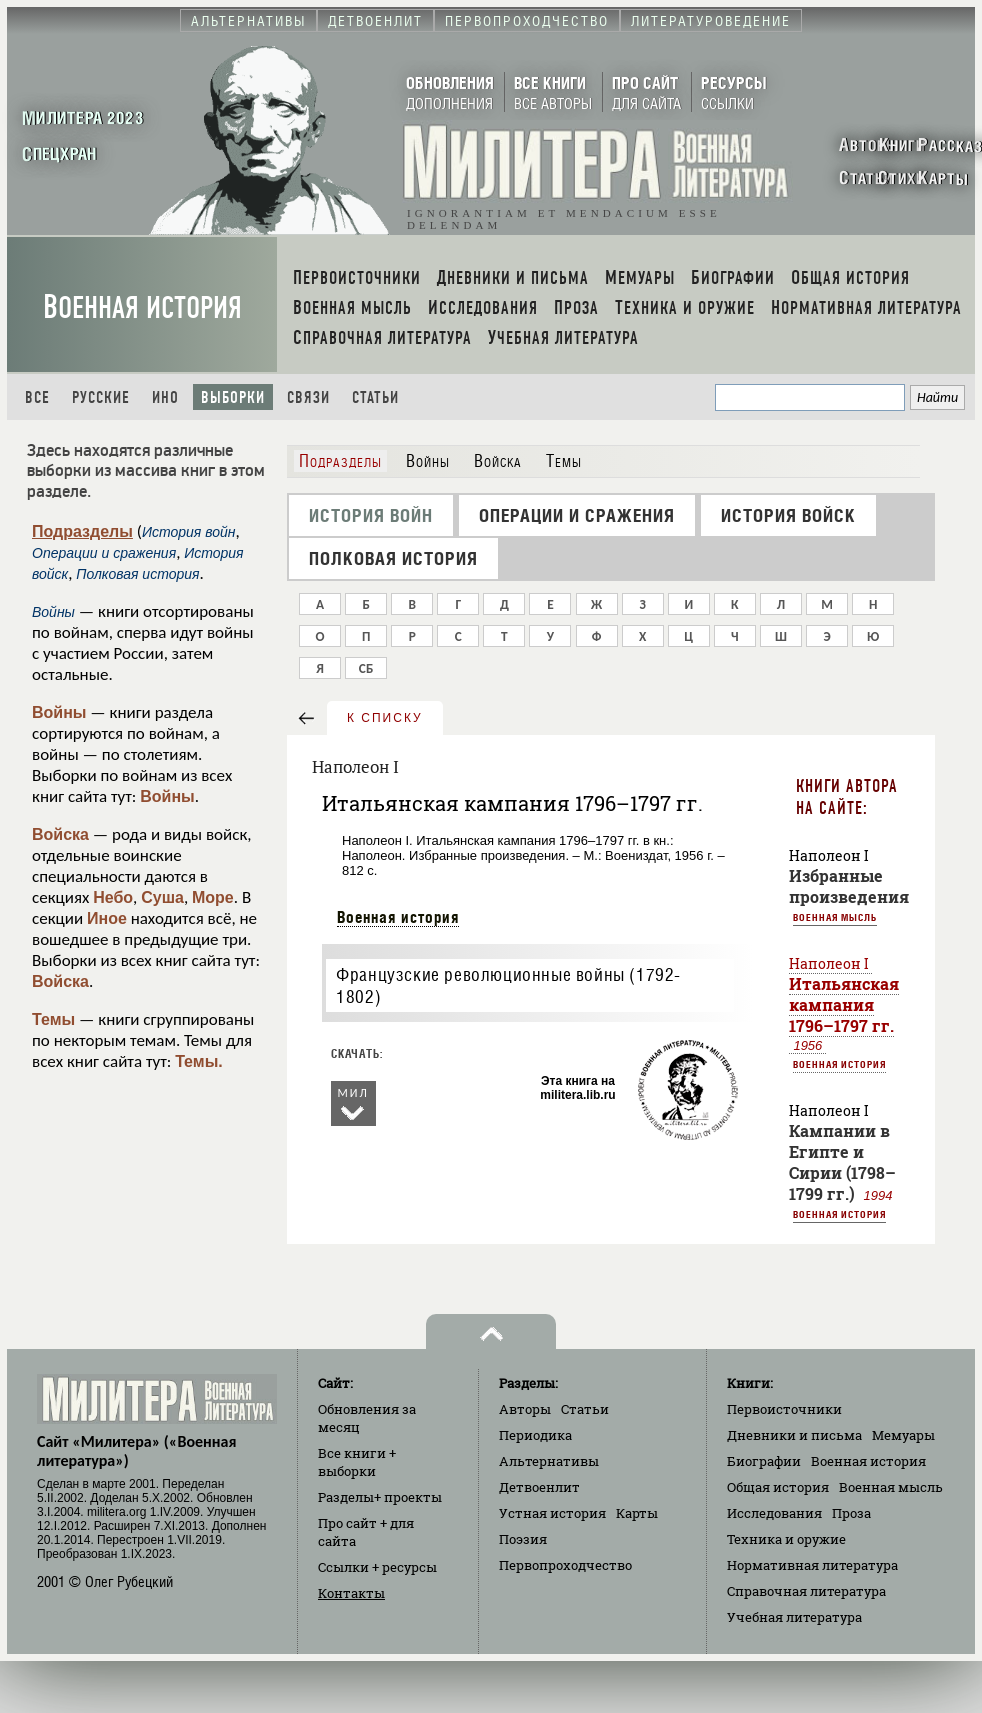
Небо (113, 897)
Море (213, 897)
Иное (107, 918)
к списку (385, 718)
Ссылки (377, 1567)
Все (37, 397)
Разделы (380, 1497)
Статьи (375, 397)
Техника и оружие (786, 1539)
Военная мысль (835, 917)
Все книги (357, 1462)
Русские (101, 397)
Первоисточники (784, 1409)
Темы (53, 1019)
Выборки (233, 397)
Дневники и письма (794, 1435)
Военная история (142, 307)
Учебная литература (794, 1617)
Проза (851, 1513)
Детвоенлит (539, 1487)
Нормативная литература (812, 1565)
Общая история (778, 1487)
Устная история (552, 1513)
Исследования (774, 1513)
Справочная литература (806, 1591)
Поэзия (523, 1539)
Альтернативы (549, 1461)
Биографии (764, 1461)
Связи (308, 397)
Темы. (199, 1061)
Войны (59, 712)
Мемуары (903, 1435)
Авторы (525, 1409)
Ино (165, 397)
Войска (60, 834)
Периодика (535, 1435)
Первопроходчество (565, 1565)
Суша (162, 897)
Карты (637, 1513)
